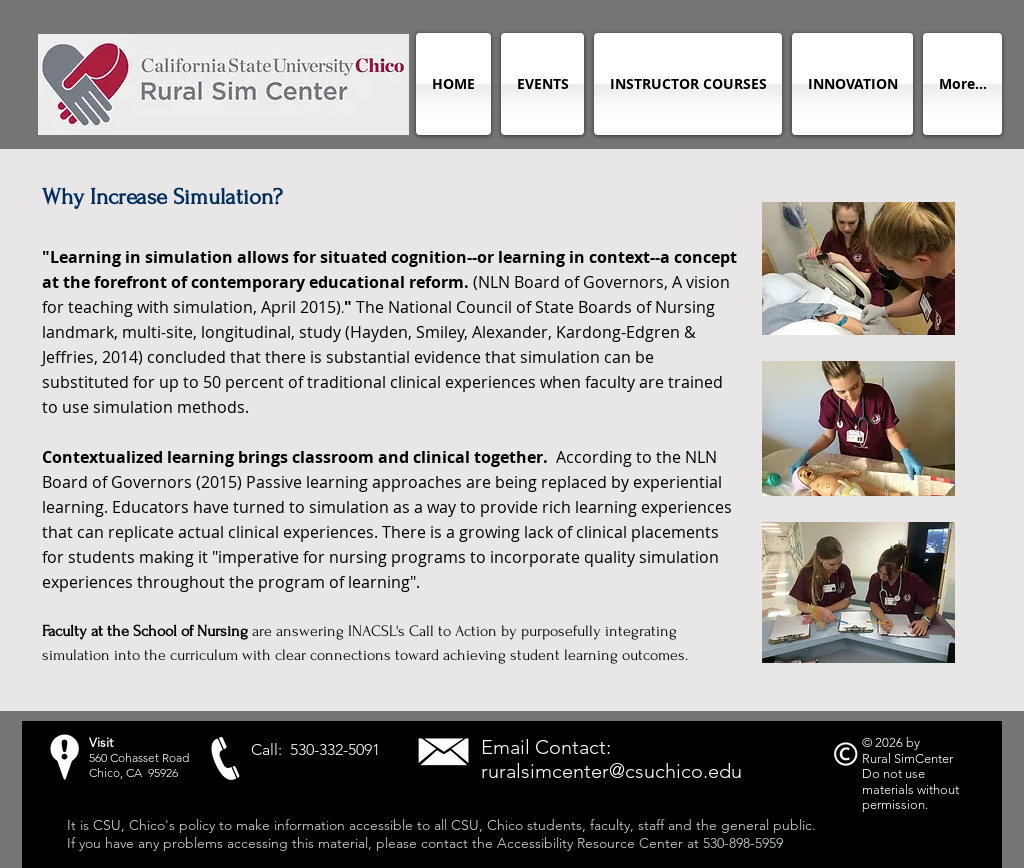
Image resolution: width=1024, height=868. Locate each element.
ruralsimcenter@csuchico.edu (611, 771)
